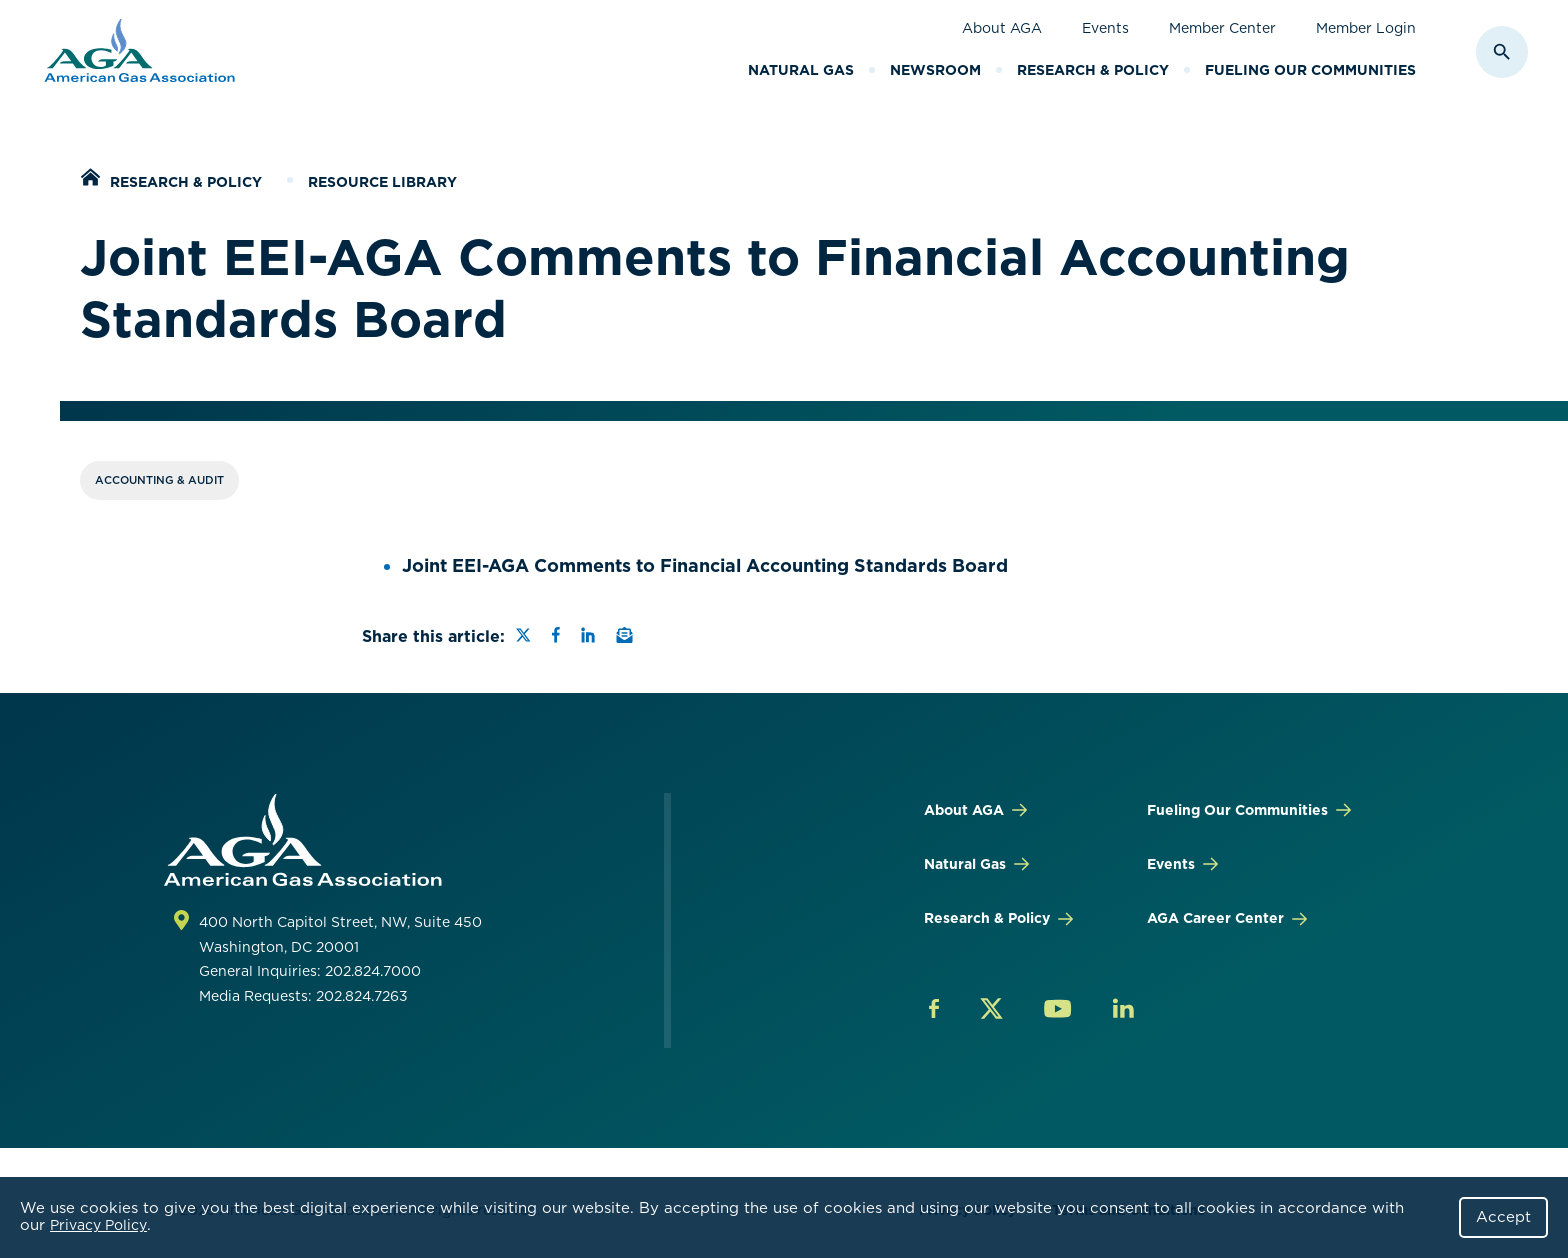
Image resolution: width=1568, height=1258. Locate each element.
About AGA (1002, 28)
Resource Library (382, 182)
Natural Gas (801, 70)
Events (1105, 28)
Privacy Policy (98, 1225)
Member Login (1366, 28)
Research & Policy (1093, 70)
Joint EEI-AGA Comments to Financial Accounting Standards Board (705, 565)
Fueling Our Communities (1310, 70)
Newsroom (935, 70)
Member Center (1222, 28)
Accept (1503, 1217)
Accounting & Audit (159, 480)
